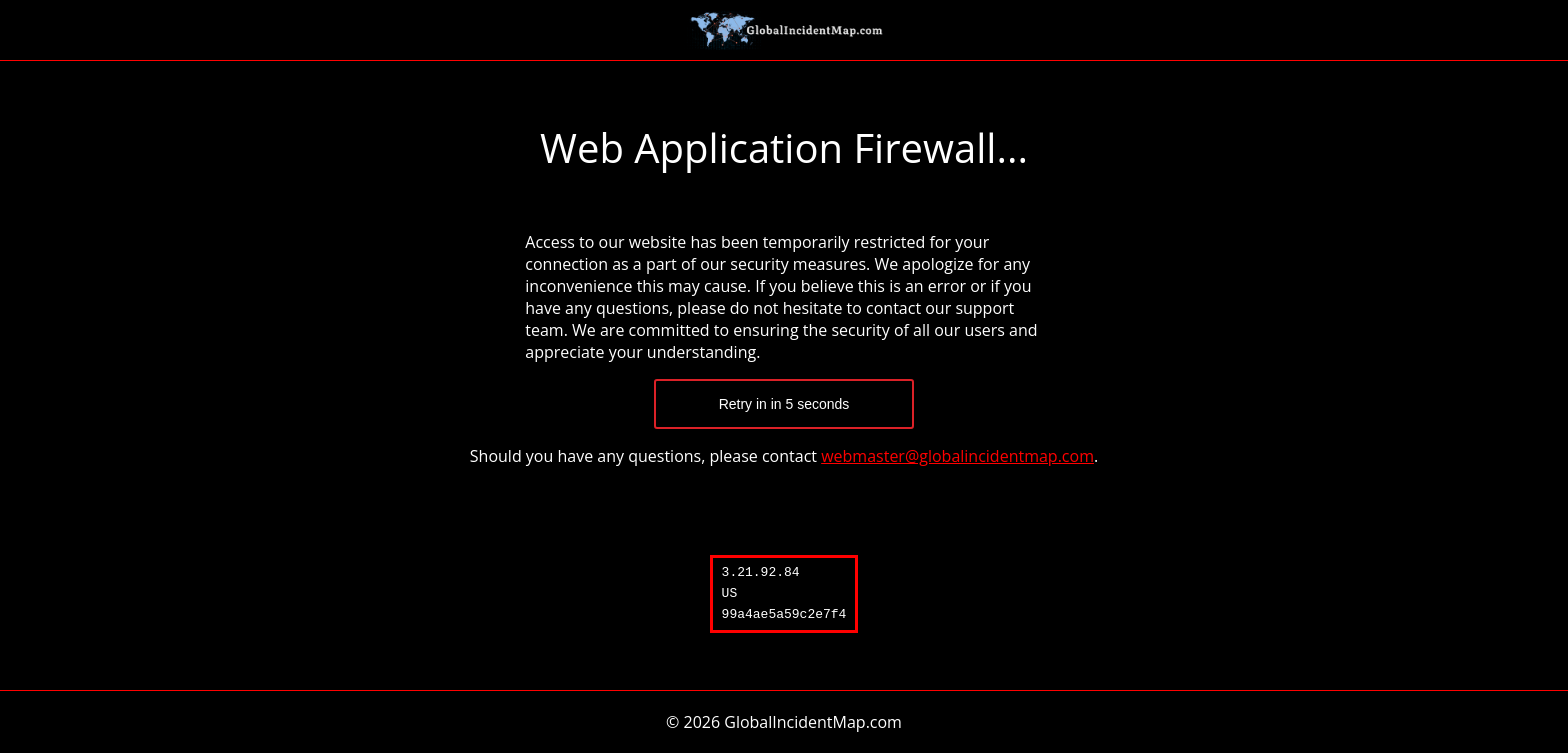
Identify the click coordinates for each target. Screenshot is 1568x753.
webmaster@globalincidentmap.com (957, 456)
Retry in (784, 404)
